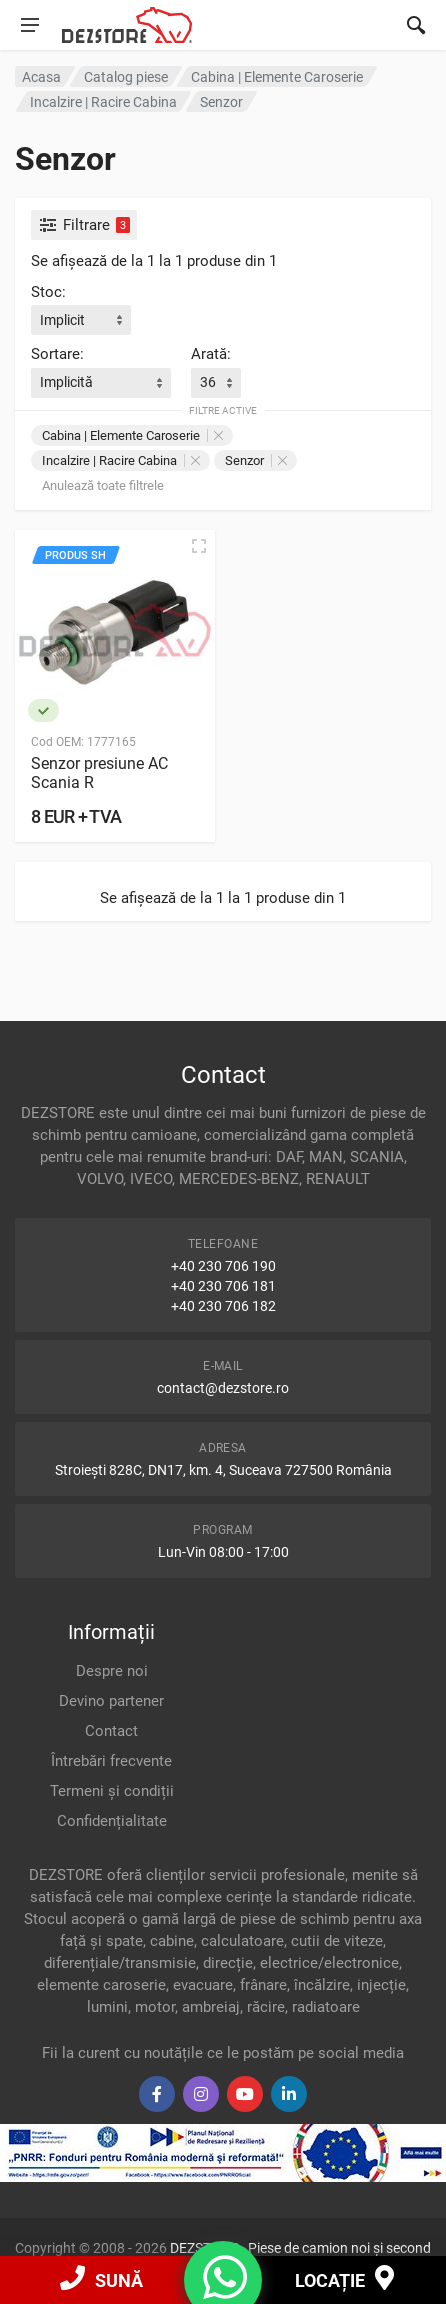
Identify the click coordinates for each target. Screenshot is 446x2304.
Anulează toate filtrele (103, 485)
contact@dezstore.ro (223, 1388)
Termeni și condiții (112, 1791)
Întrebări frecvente (111, 1761)
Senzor (256, 460)
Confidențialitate (112, 1821)
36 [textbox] (208, 382)
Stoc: (48, 292)
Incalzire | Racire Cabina (121, 460)
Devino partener (111, 1701)
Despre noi (112, 1671)
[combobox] (81, 320)
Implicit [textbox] (62, 320)
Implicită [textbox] (66, 382)
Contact (111, 1731)
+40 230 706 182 (223, 1306)
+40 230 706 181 (223, 1286)
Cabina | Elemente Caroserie (132, 435)
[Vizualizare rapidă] (199, 546)
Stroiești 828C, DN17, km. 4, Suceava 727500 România (223, 1470)
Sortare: (57, 354)
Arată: (211, 354)
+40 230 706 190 (223, 1266)
